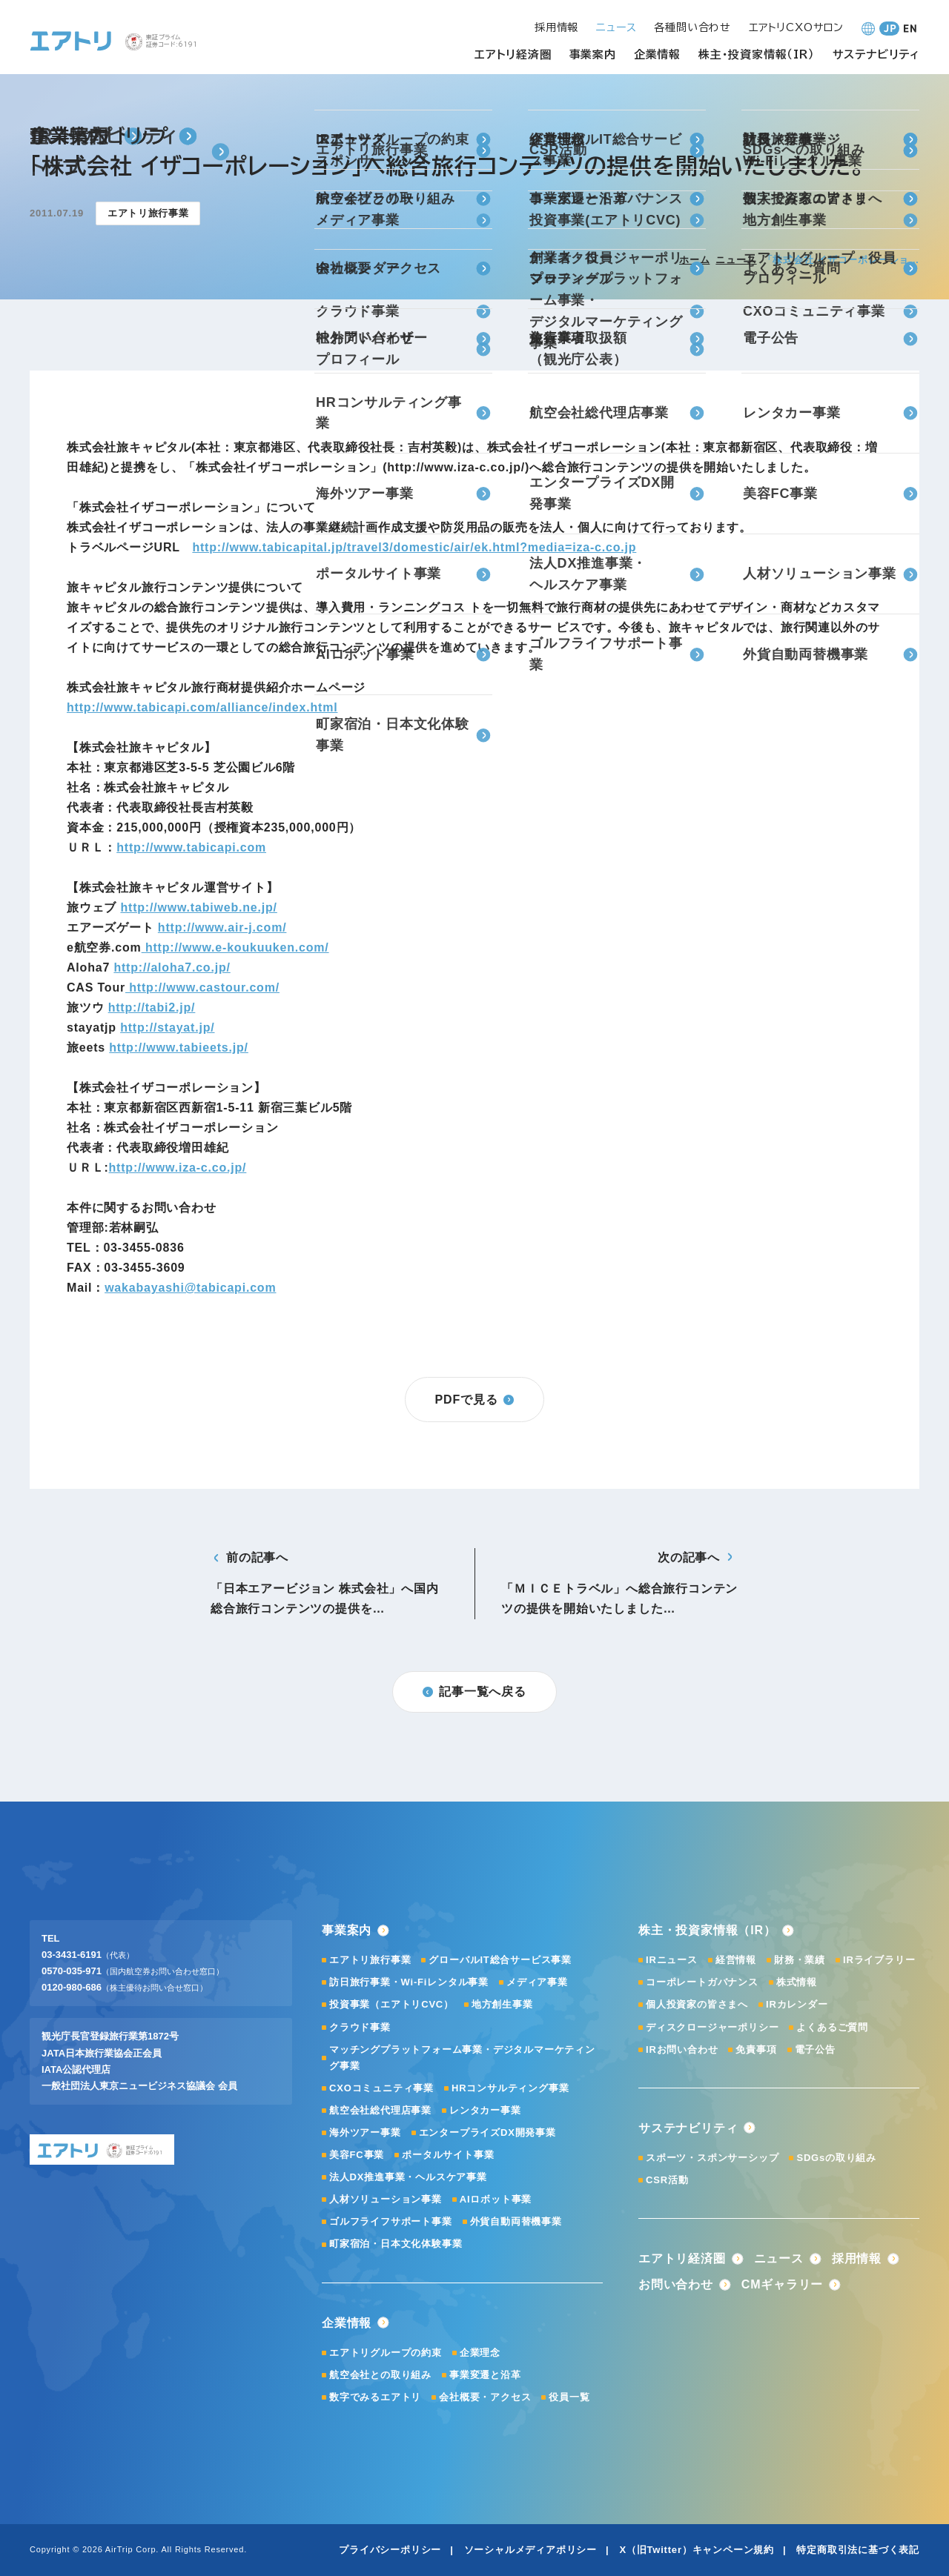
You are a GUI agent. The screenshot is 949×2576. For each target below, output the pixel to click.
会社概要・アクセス (485, 2397)
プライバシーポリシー (390, 2549)
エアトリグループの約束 (385, 2352)
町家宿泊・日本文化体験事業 (395, 2243)
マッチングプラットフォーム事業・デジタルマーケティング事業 (462, 2057)
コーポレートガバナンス (702, 1982)
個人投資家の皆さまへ (697, 2004)
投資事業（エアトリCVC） (391, 2004)
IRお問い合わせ (682, 2049)
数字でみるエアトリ (375, 2397)
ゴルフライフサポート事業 (390, 2221)
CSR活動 (667, 2179)
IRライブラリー (879, 1959)
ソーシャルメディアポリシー (530, 2549)
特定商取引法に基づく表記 (857, 2549)
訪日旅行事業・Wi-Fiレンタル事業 (409, 1982)
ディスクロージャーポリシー (712, 2027)
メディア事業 (537, 1982)
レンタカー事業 (485, 2110)
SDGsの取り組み (836, 2157)
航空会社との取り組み (380, 2374)
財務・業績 (799, 1959)
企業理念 (480, 2352)
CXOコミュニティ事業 (381, 2088)
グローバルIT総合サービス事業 (500, 1959)
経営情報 (735, 1959)
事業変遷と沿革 (485, 2374)
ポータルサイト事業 (448, 2154)
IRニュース (672, 1959)
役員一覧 (569, 2397)
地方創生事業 (502, 2004)
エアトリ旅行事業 (370, 1959)
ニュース (735, 259)
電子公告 (815, 2049)
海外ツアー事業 (365, 2132)
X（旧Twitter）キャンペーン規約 (696, 2549)
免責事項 (755, 2049)
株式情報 (796, 1982)
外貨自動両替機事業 (516, 2221)
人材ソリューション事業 (385, 2199)
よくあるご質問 (832, 2027)
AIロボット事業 (496, 2199)
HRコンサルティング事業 (510, 2088)
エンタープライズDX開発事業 (487, 2132)
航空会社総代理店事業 (380, 2110)
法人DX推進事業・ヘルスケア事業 (408, 2176)
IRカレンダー (797, 2004)
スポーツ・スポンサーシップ (712, 2157)
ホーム (694, 259)
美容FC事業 (356, 2154)
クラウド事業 (360, 2027)
